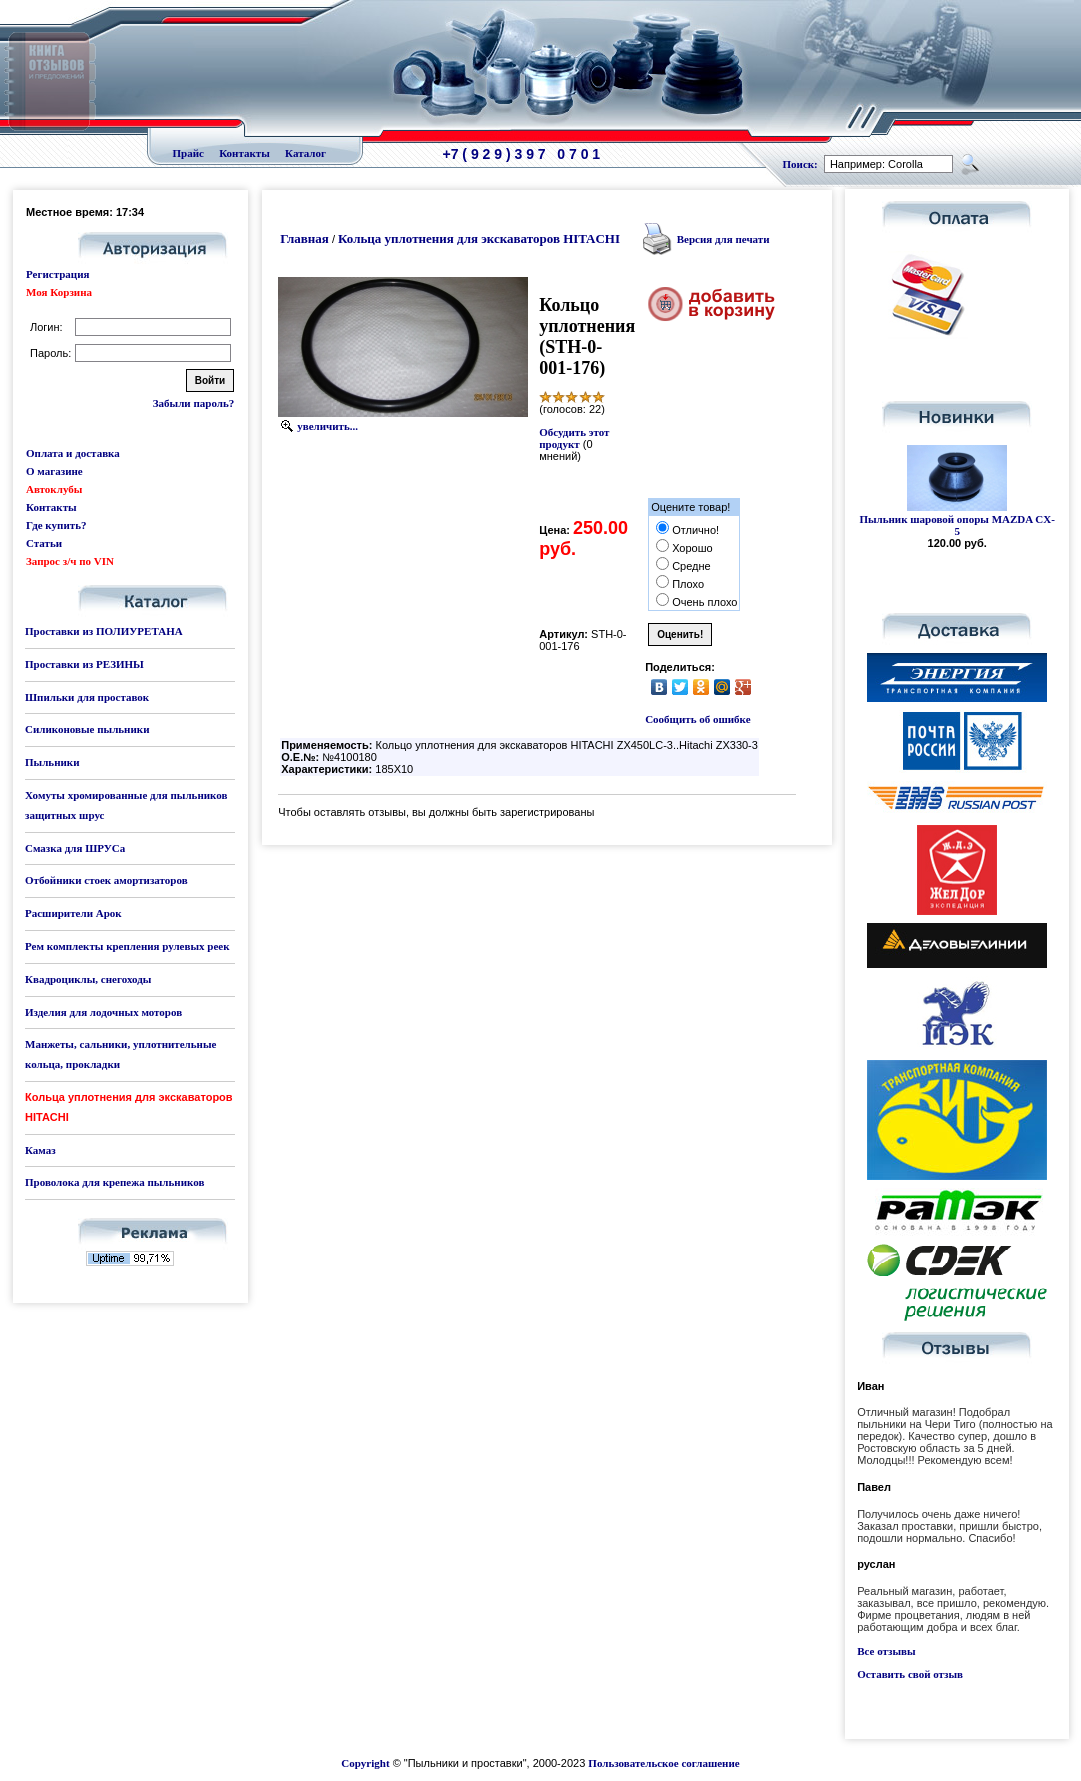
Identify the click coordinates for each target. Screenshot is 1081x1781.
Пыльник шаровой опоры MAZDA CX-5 (957, 525)
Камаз (40, 1150)
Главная (304, 238)
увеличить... (327, 426)
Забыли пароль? (193, 403)
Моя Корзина (59, 292)
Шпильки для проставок (87, 697)
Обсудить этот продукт (574, 438)
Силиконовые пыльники (87, 729)
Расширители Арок (73, 913)
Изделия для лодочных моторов (103, 1012)
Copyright (365, 1763)
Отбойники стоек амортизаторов (106, 880)
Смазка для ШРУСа (75, 848)
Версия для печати (723, 239)
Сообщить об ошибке (697, 719)
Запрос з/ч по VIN (70, 561)
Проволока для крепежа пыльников (114, 1182)
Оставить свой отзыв (910, 1674)
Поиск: (800, 164)
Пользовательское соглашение (663, 1763)
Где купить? (56, 525)
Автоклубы (54, 489)
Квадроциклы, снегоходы (88, 979)
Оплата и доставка (73, 453)
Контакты (244, 153)
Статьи (44, 543)
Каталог (305, 153)
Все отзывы (886, 1651)
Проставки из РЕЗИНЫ (84, 664)
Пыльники (52, 762)
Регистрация (57, 274)
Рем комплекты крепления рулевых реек (127, 946)
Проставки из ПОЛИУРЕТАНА (104, 631)
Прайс (188, 153)
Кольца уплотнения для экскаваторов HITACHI (479, 238)
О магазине (54, 471)
